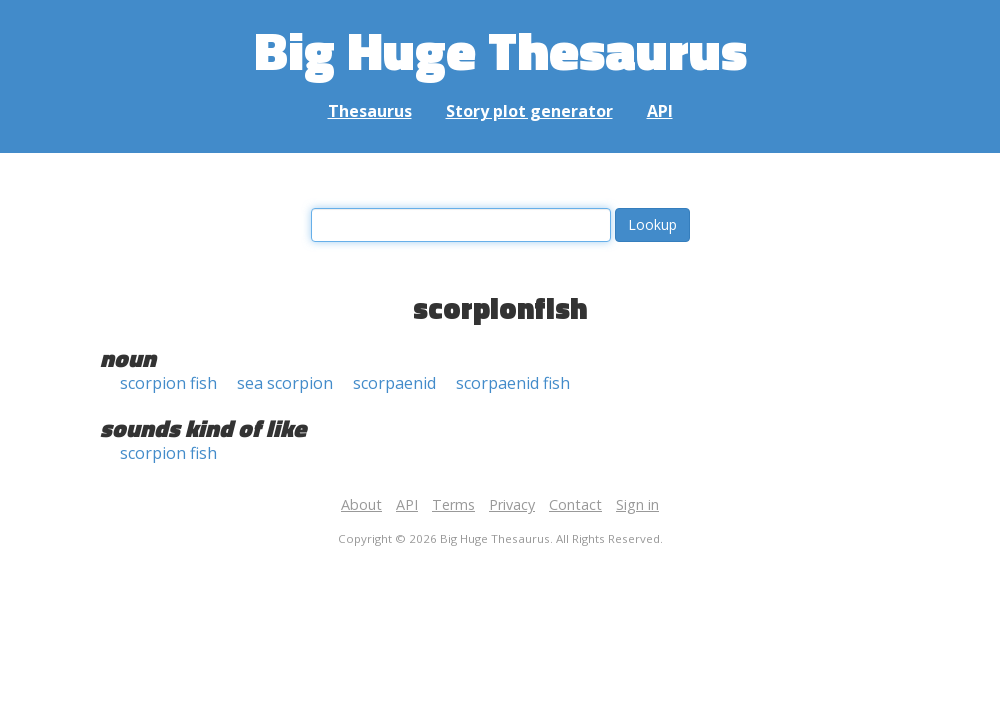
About (361, 504)
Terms (453, 504)
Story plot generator (529, 111)
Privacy (512, 504)
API (660, 111)
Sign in (637, 504)
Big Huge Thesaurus (500, 49)
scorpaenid (394, 383)
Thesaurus (370, 111)
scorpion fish (168, 383)
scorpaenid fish (513, 383)
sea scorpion (285, 383)
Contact (575, 504)
